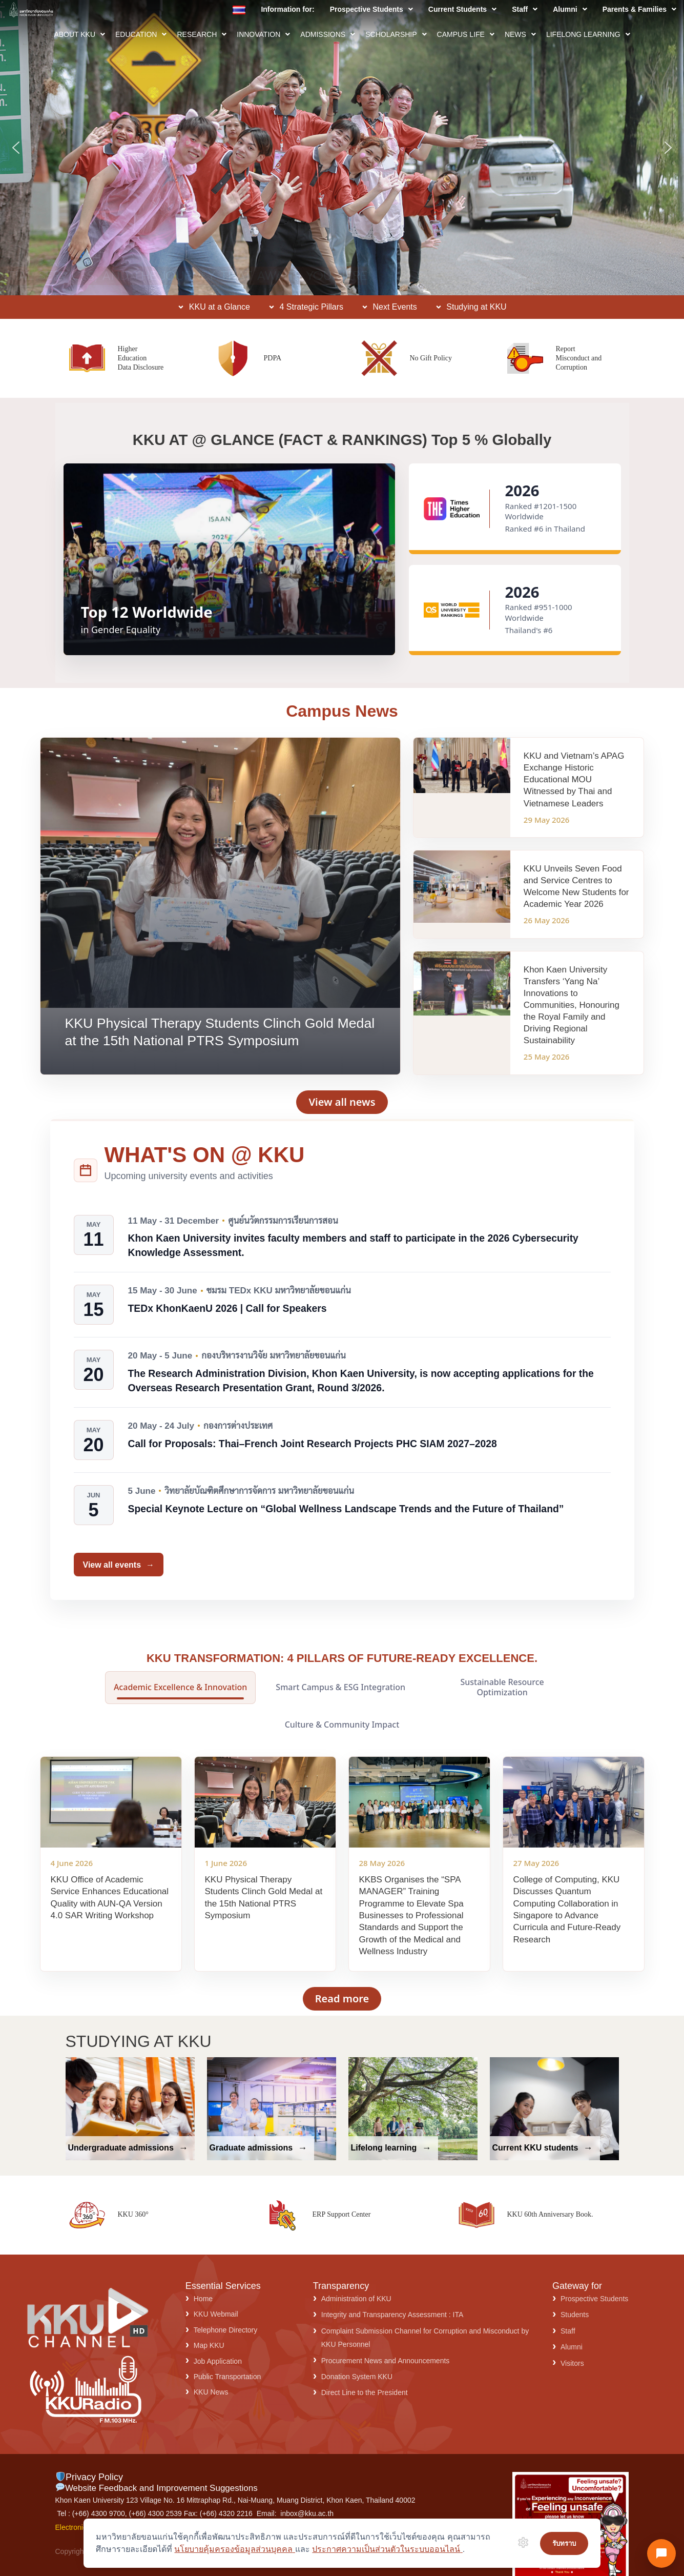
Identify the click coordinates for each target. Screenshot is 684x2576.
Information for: (287, 9)
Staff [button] (524, 9)
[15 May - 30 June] (94, 1305)
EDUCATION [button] (141, 34)
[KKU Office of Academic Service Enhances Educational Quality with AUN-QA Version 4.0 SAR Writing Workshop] (110, 1864)
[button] (371, 9)
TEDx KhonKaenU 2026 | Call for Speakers (227, 1308)
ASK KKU (60, 249)
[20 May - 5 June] (94, 1370)
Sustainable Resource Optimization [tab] (502, 1687)
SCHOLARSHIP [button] (395, 34)
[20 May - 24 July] (94, 1440)
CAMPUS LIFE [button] (465, 34)
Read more (342, 1998)
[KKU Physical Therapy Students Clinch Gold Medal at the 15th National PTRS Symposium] (220, 906)
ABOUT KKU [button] (79, 34)
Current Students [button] (462, 9)
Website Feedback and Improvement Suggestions (157, 2488)
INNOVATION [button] (263, 34)
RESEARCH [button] (201, 34)
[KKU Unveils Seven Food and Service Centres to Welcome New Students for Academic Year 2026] (528, 894)
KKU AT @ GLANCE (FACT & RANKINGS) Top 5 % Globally (342, 439)
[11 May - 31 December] (94, 1235)
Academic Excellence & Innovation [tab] (180, 1687)
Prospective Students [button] (371, 9)
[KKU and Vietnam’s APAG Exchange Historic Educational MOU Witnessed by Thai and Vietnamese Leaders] (528, 787)
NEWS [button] (520, 34)
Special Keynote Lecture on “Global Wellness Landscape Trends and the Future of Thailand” (346, 1508)
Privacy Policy (89, 2477)
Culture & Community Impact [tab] (342, 1724)
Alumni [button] (570, 9)
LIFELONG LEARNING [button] (588, 34)
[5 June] (94, 1505)
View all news (341, 1102)
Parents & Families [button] (639, 9)
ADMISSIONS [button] (327, 34)
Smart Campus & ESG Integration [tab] (340, 1687)
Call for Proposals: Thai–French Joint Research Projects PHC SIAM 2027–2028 (312, 1443)
